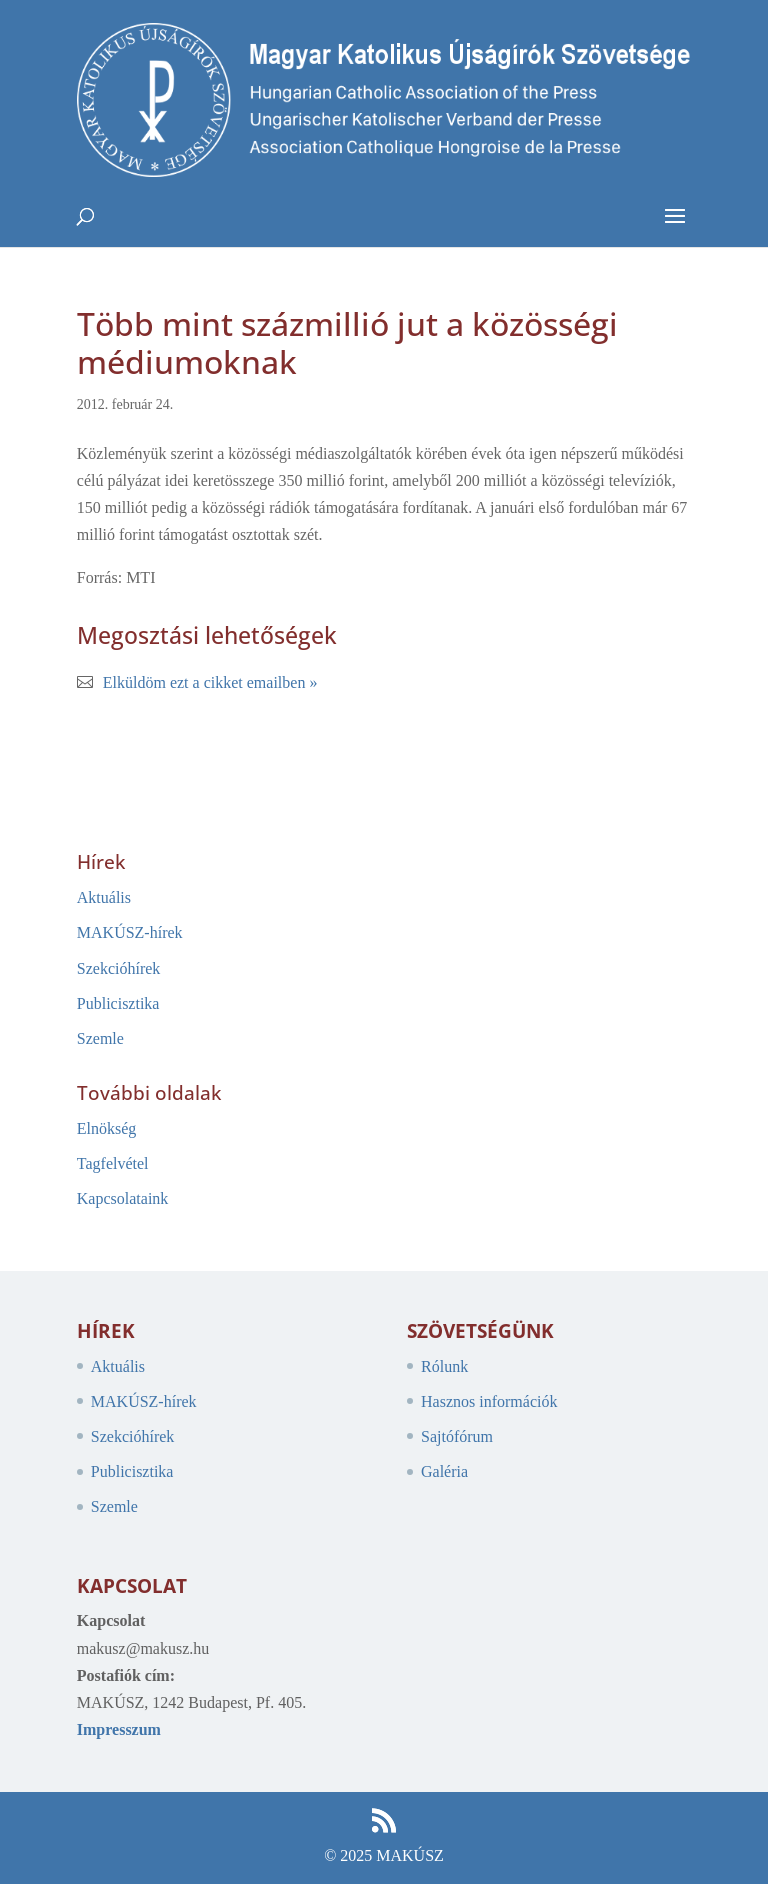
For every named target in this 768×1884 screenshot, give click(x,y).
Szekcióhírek (119, 968)
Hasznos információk (489, 1401)
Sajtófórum (457, 1436)
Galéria (444, 1471)
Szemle (100, 1038)
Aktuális (104, 897)
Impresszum (119, 1729)
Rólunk (444, 1366)
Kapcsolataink (123, 1198)
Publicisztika (118, 1003)
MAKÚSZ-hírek (130, 932)
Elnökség (107, 1128)
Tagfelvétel (113, 1163)
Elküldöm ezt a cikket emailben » (210, 682)
